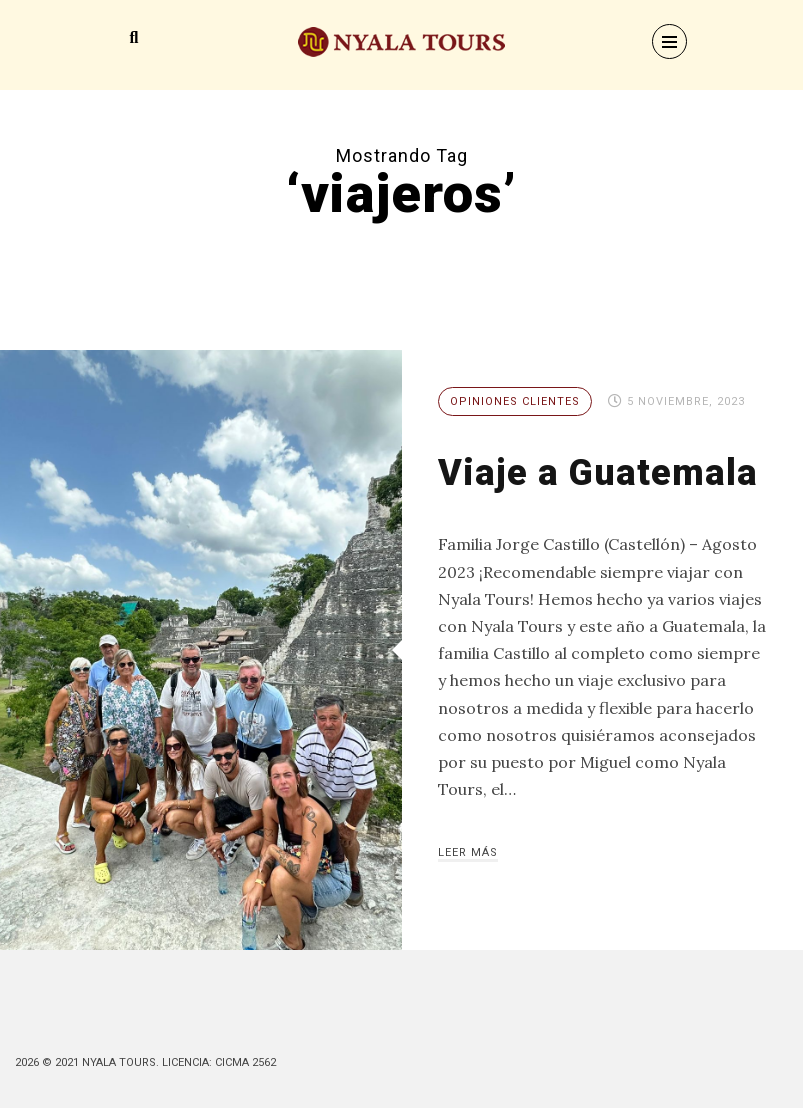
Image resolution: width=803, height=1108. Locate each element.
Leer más (468, 852)
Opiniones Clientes (515, 401)
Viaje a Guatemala (598, 473)
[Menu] (669, 41)
